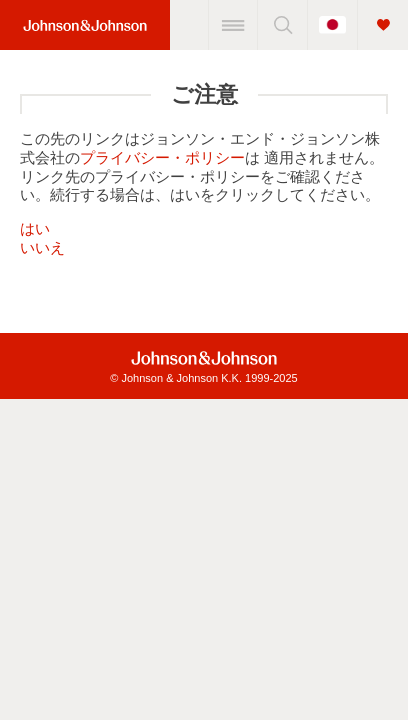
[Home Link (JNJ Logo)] (85, 25)
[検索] (282, 25)
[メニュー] (233, 25)
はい (35, 228)
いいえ (42, 247)
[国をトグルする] (332, 25)
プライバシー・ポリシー (162, 157)
